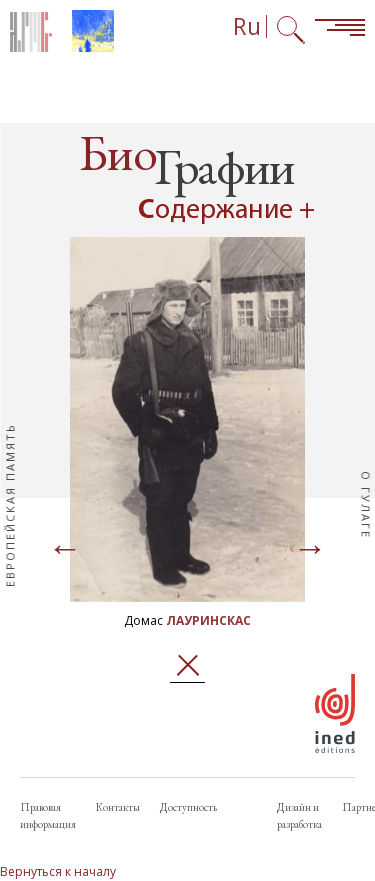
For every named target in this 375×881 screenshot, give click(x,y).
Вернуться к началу (58, 871)
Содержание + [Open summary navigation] (226, 211)
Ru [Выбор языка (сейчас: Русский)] (247, 26)
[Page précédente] (65, 550)
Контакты (118, 807)
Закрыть (187, 665)
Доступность (188, 807)
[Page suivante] (310, 550)
